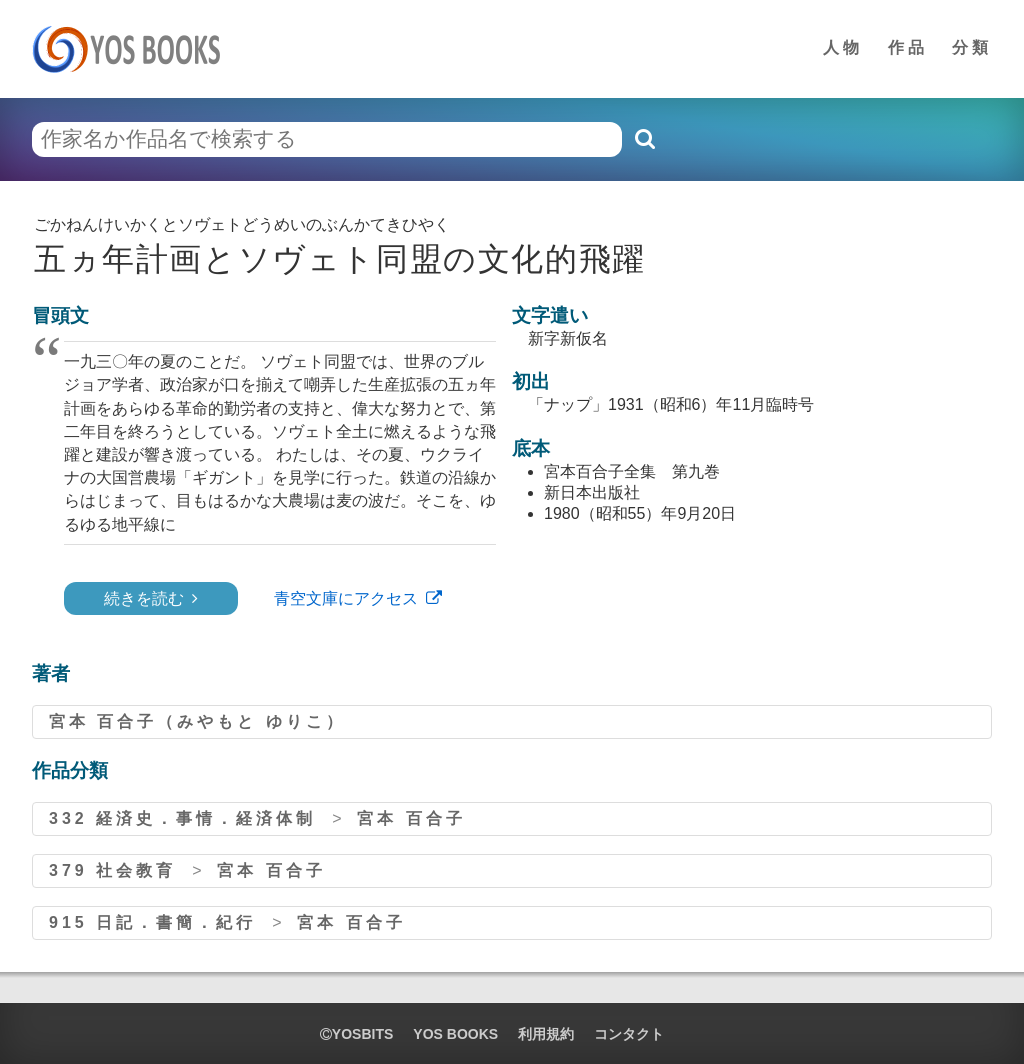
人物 (843, 47)
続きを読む (144, 598)
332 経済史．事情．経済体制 (182, 818)
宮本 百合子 (411, 818)
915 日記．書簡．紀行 (152, 922)
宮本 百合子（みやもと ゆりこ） (197, 721)
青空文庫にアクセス (346, 598)
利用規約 (546, 1034)
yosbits (356, 1034)
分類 (972, 47)
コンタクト (629, 1034)
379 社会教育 (112, 870)
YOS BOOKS (455, 1034)
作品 (908, 47)
